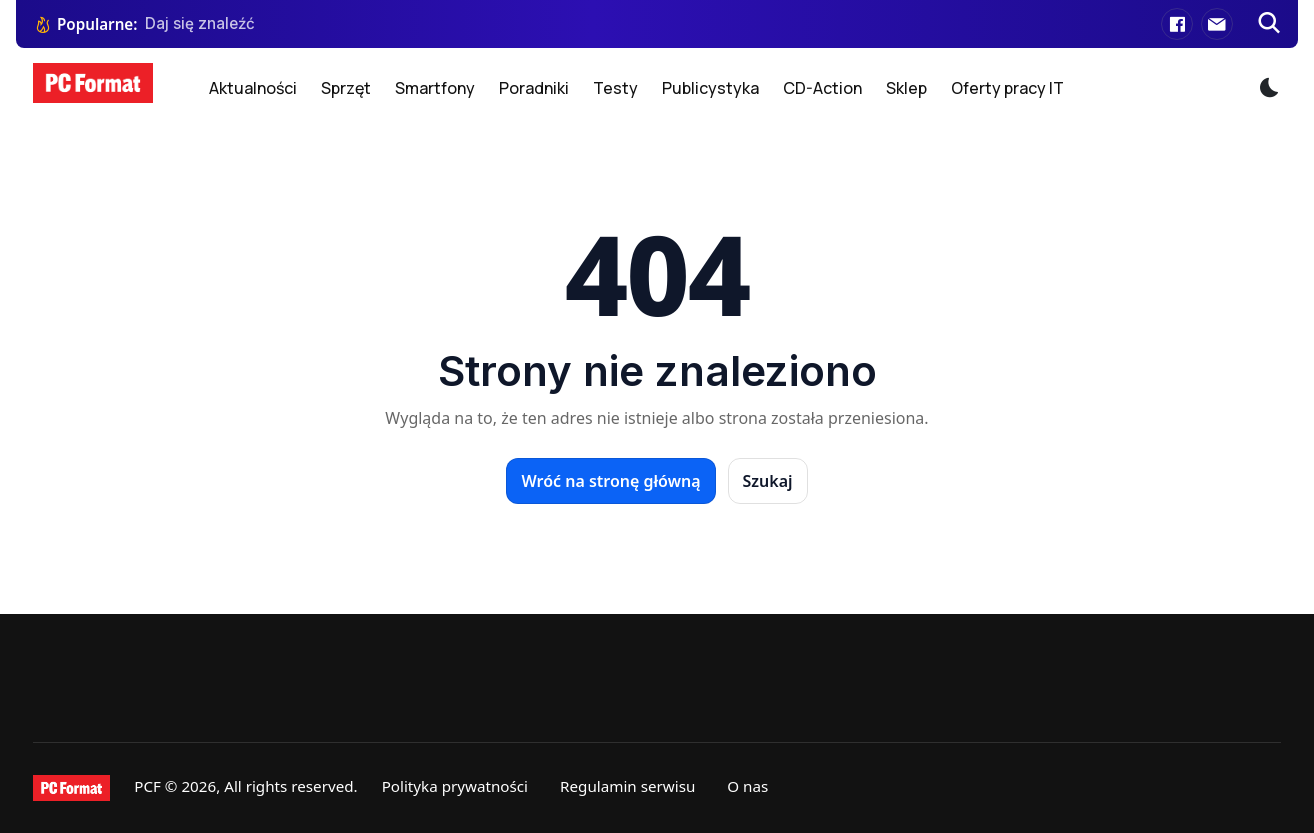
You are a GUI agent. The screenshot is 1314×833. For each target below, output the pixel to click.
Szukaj (768, 481)
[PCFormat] (71, 788)
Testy (615, 88)
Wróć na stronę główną (610, 481)
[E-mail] (1217, 24)
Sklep (906, 88)
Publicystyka (710, 88)
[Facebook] (1177, 24)
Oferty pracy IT (1007, 88)
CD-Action (822, 88)
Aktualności (253, 88)
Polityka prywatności (455, 786)
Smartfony (435, 88)
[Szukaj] (1269, 24)
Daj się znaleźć (200, 23)
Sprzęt (346, 88)
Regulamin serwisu (627, 786)
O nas (747, 786)
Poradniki (534, 88)
